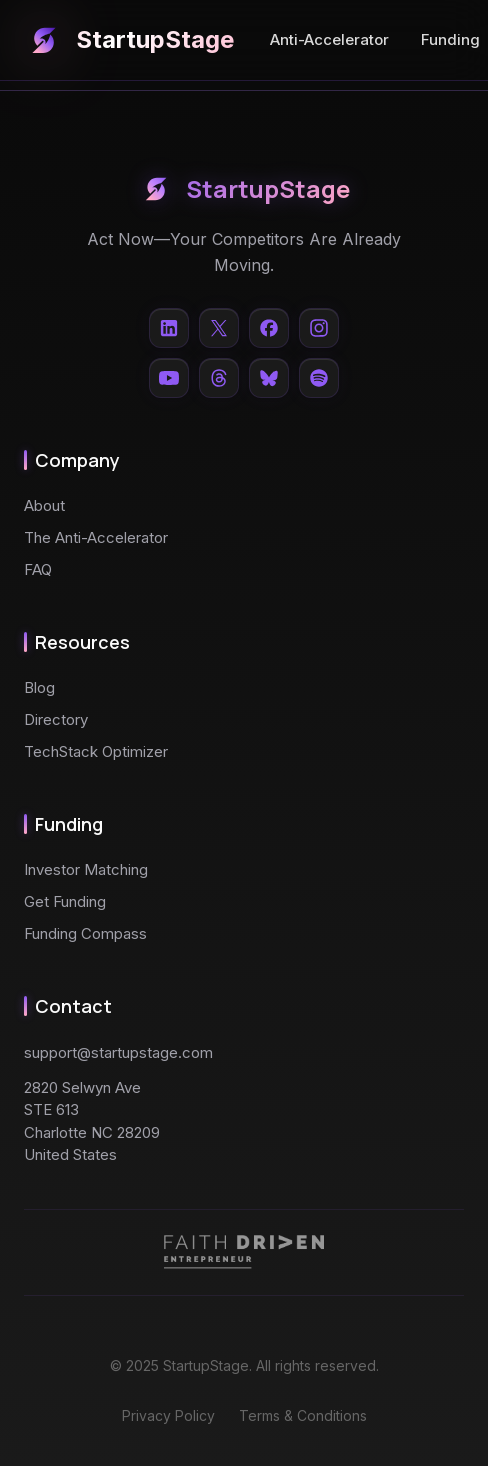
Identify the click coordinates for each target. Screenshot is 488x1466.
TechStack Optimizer (96, 751)
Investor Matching (86, 869)
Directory (56, 719)
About (44, 505)
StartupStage (129, 40)
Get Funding (65, 901)
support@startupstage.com (118, 1052)
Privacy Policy (168, 1415)
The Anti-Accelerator (96, 537)
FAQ (38, 569)
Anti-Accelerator (329, 39)
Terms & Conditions (303, 1415)
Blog (39, 687)
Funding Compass (85, 933)
